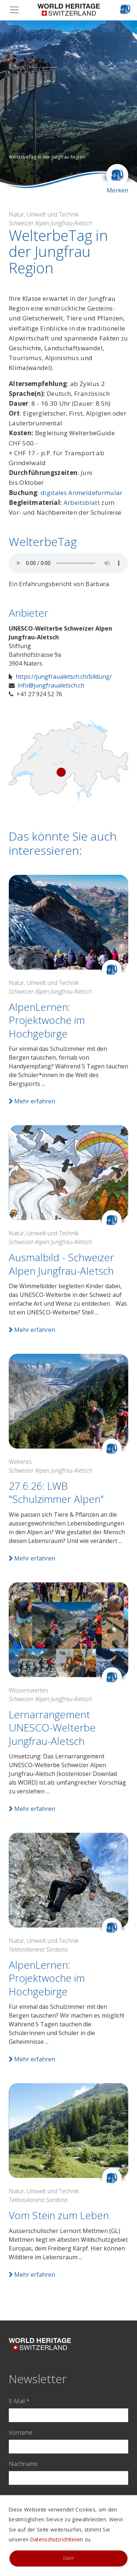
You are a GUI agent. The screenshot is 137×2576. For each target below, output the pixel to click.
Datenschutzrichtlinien (56, 2539)
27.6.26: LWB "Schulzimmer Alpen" (56, 1492)
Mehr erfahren (32, 1101)
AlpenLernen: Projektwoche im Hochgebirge (47, 1020)
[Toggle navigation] (16, 10)
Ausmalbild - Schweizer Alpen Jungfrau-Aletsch (61, 1263)
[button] (10, 104)
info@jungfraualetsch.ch (51, 685)
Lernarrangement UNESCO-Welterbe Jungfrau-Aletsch (52, 1727)
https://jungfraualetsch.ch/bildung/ (64, 677)
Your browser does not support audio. (68, 563)
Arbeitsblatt (82, 502)
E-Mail (19, 2401)
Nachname (23, 2464)
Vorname (21, 2432)
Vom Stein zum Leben (59, 2215)
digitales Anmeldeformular (82, 492)
